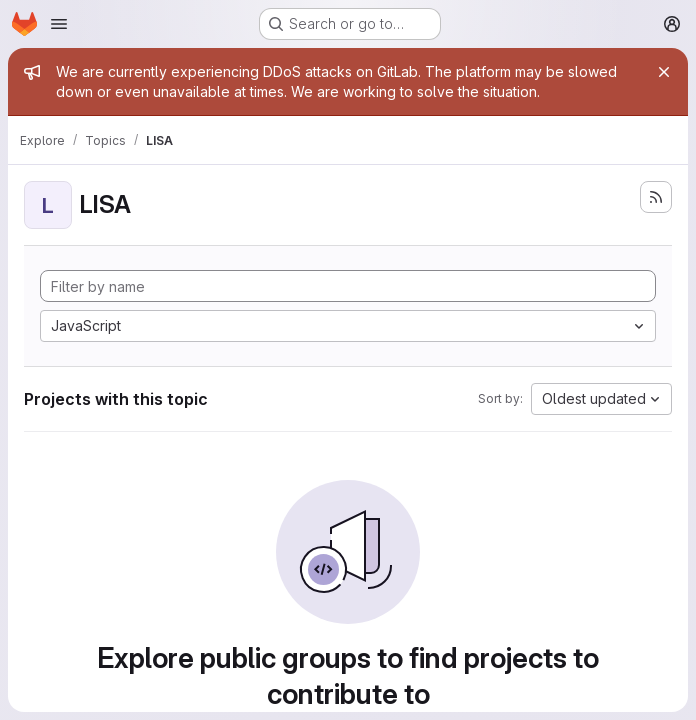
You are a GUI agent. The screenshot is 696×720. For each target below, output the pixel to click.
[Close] (664, 72)
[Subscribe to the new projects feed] (656, 197)
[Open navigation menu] (59, 24)
